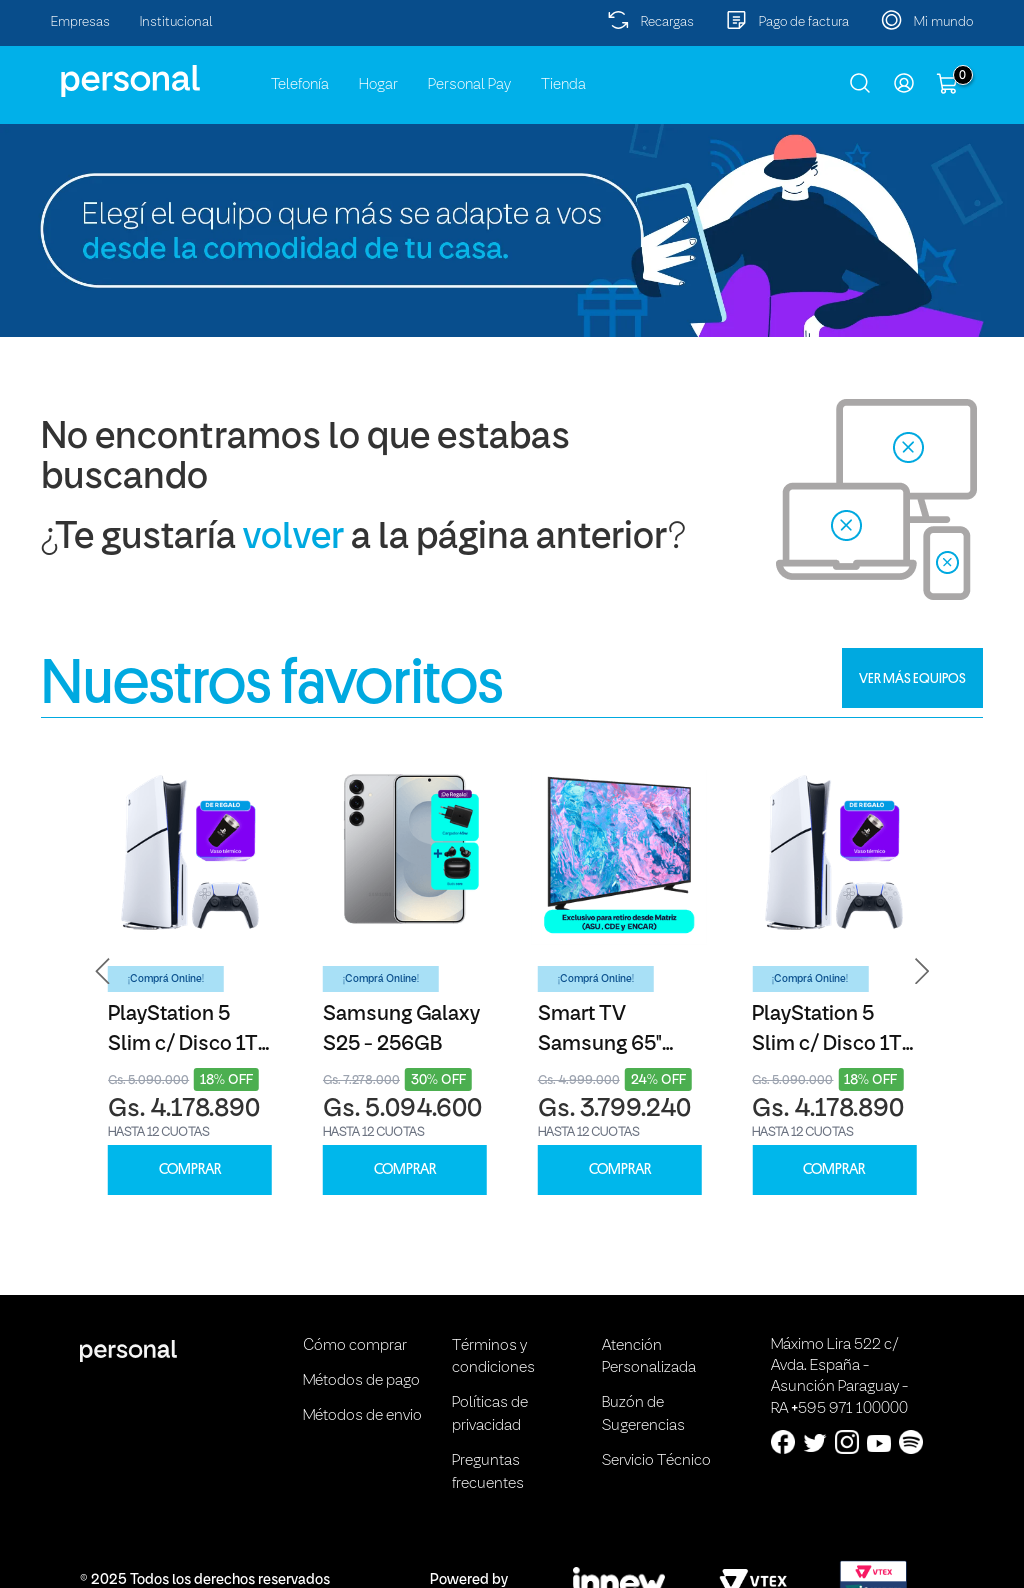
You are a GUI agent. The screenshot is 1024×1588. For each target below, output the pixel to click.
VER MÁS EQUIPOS (912, 678)
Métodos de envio (362, 1416)
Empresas (80, 22)
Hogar (378, 85)
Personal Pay (469, 85)
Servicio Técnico (656, 1461)
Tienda (563, 85)
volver (293, 538)
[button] (103, 971)
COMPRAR (190, 1169)
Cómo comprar (355, 1346)
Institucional (176, 22)
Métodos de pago (361, 1381)
